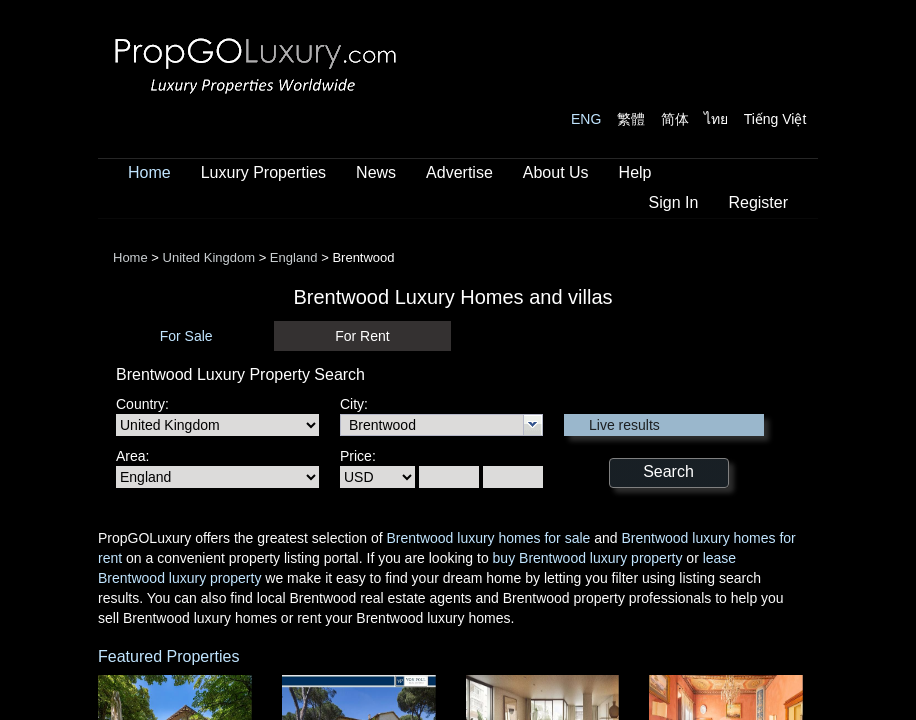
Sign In (674, 202)
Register (758, 202)
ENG (586, 119)
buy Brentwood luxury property (588, 558)
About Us (556, 172)
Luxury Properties (263, 172)
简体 (675, 119)
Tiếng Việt (775, 119)
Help (635, 172)
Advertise (459, 172)
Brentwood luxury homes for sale (488, 538)
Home (149, 172)
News (376, 172)
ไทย (716, 119)
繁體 (631, 119)
